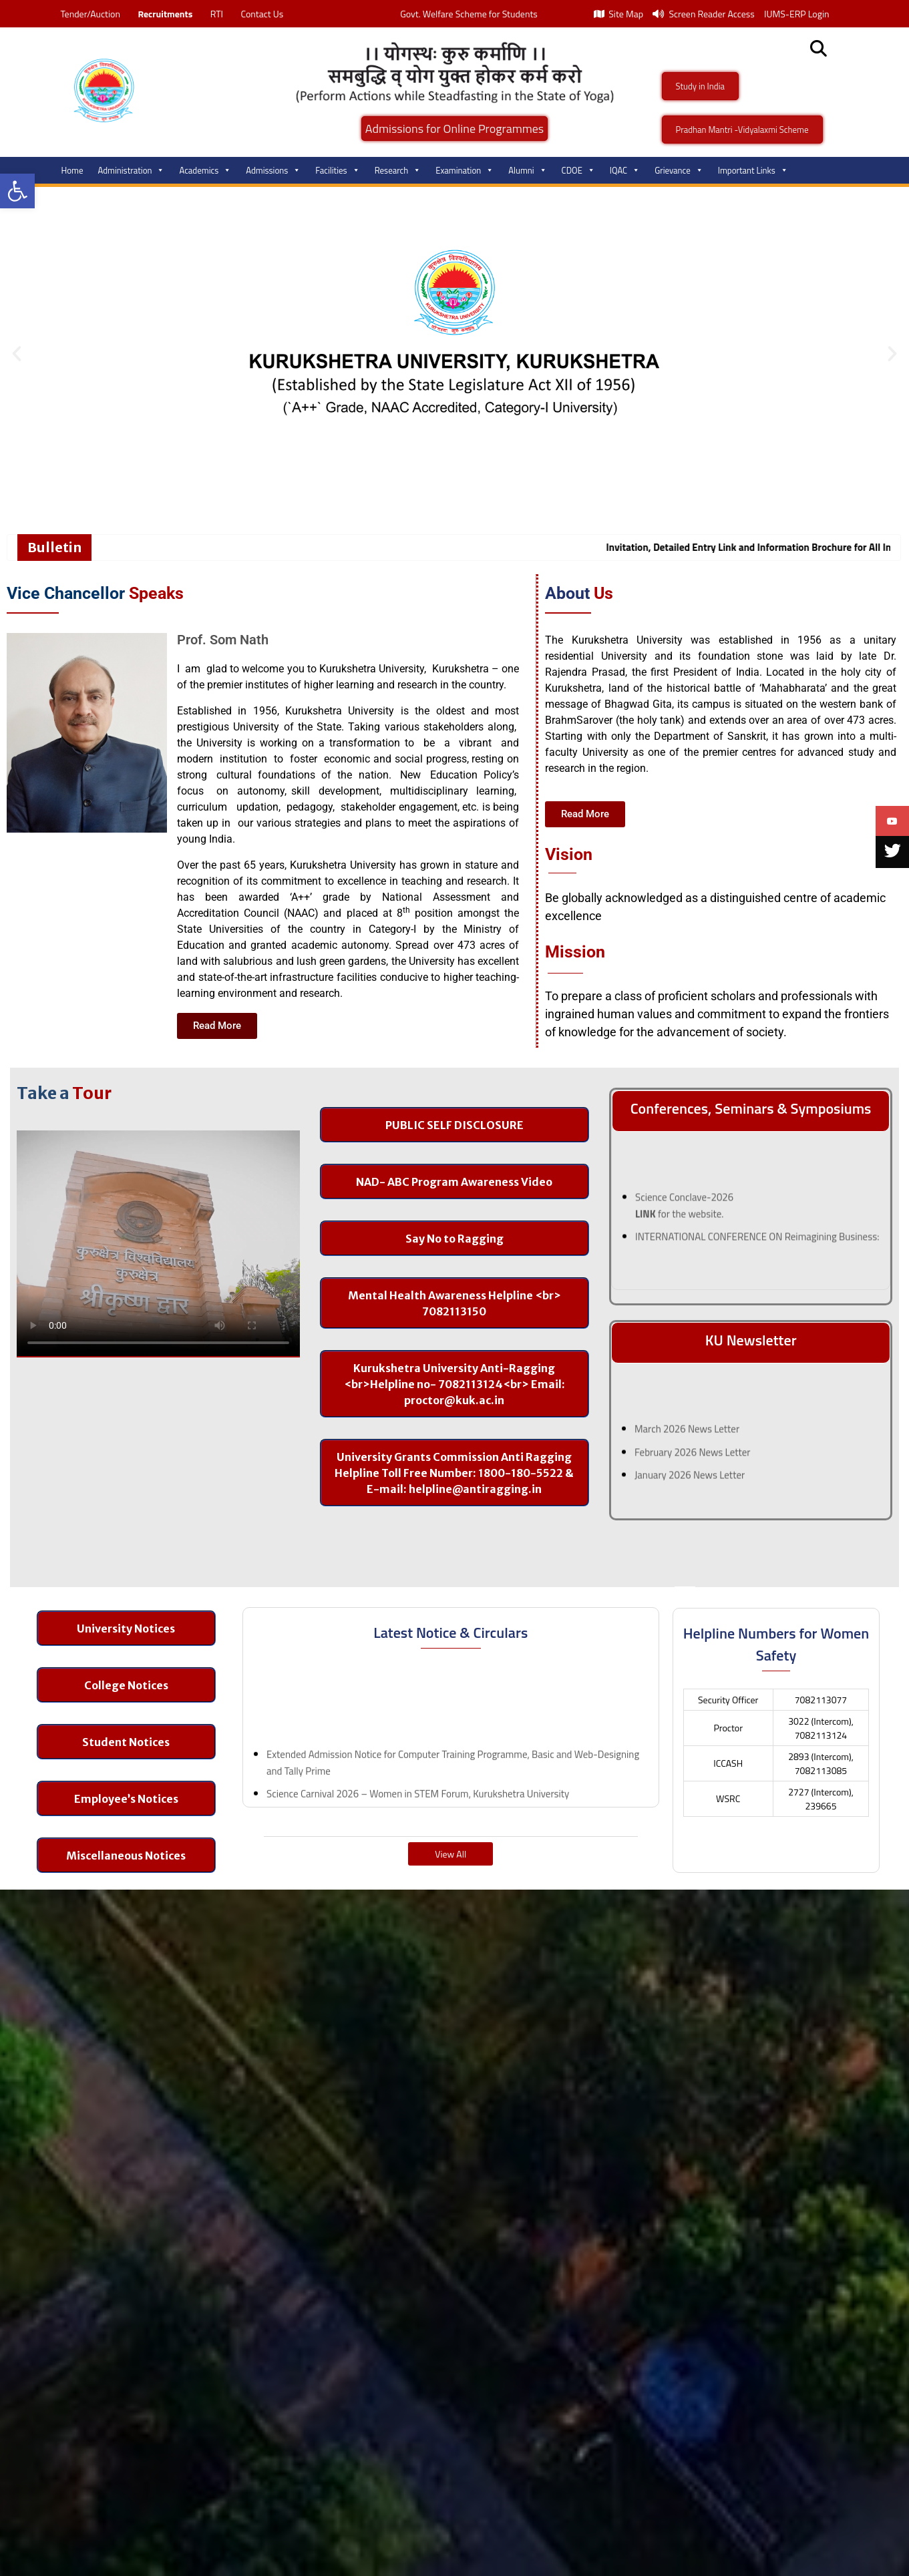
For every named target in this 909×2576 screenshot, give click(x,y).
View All (450, 1854)
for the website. (679, 1226)
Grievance (679, 170)
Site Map (618, 14)
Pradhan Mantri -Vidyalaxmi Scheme (742, 129)
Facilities (337, 170)
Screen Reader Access (704, 14)
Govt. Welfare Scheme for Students (469, 14)
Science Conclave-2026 (684, 1209)
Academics (205, 170)
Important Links (753, 170)
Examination (464, 170)
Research (398, 170)
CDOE (578, 170)
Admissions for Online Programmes (454, 129)
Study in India (700, 86)
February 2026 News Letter (692, 1464)
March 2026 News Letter (686, 1441)
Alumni (527, 170)
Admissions (273, 170)
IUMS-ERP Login (797, 14)
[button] (17, 191)
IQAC (625, 170)
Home (72, 170)
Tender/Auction (90, 14)
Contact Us (261, 14)
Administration (131, 170)
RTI (216, 14)
